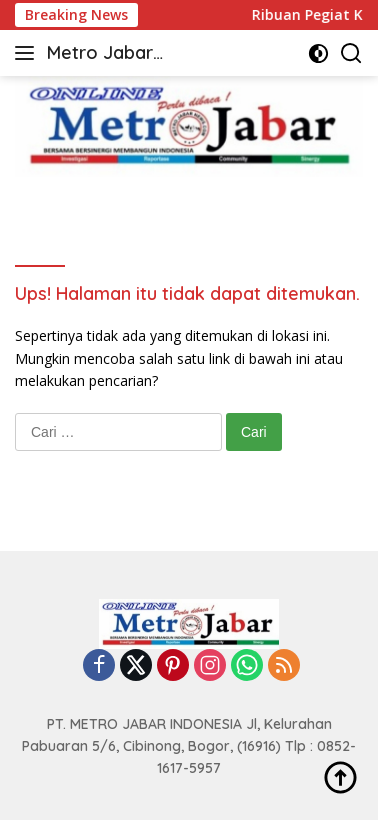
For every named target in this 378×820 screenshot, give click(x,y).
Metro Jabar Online (100, 54)
